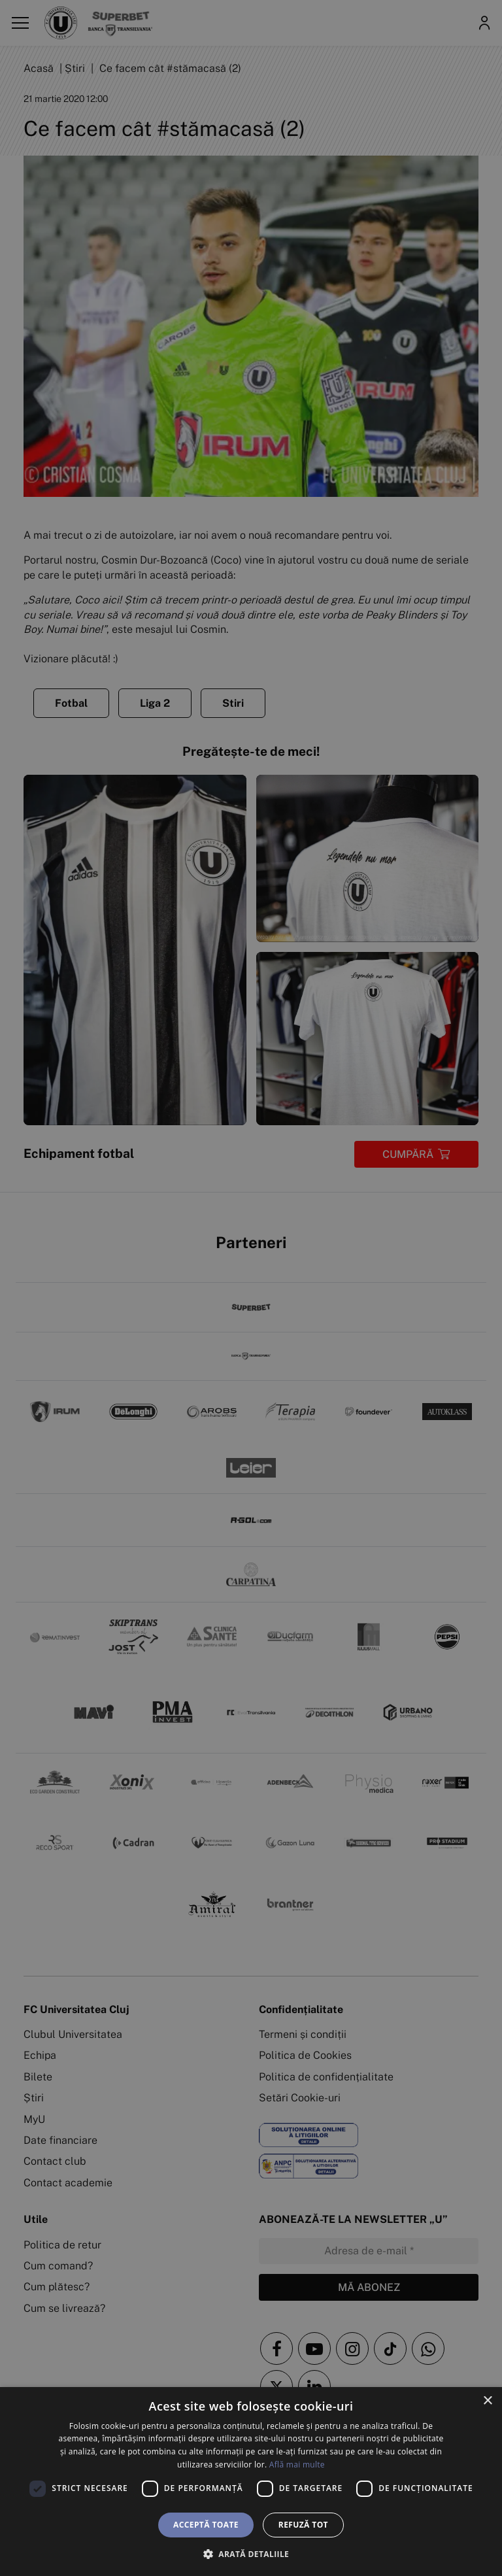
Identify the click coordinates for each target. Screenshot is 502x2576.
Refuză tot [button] (303, 2524)
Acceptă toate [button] (206, 2524)
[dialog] (251, 2481)
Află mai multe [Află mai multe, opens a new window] (297, 2464)
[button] (251, 2553)
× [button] (487, 2401)
